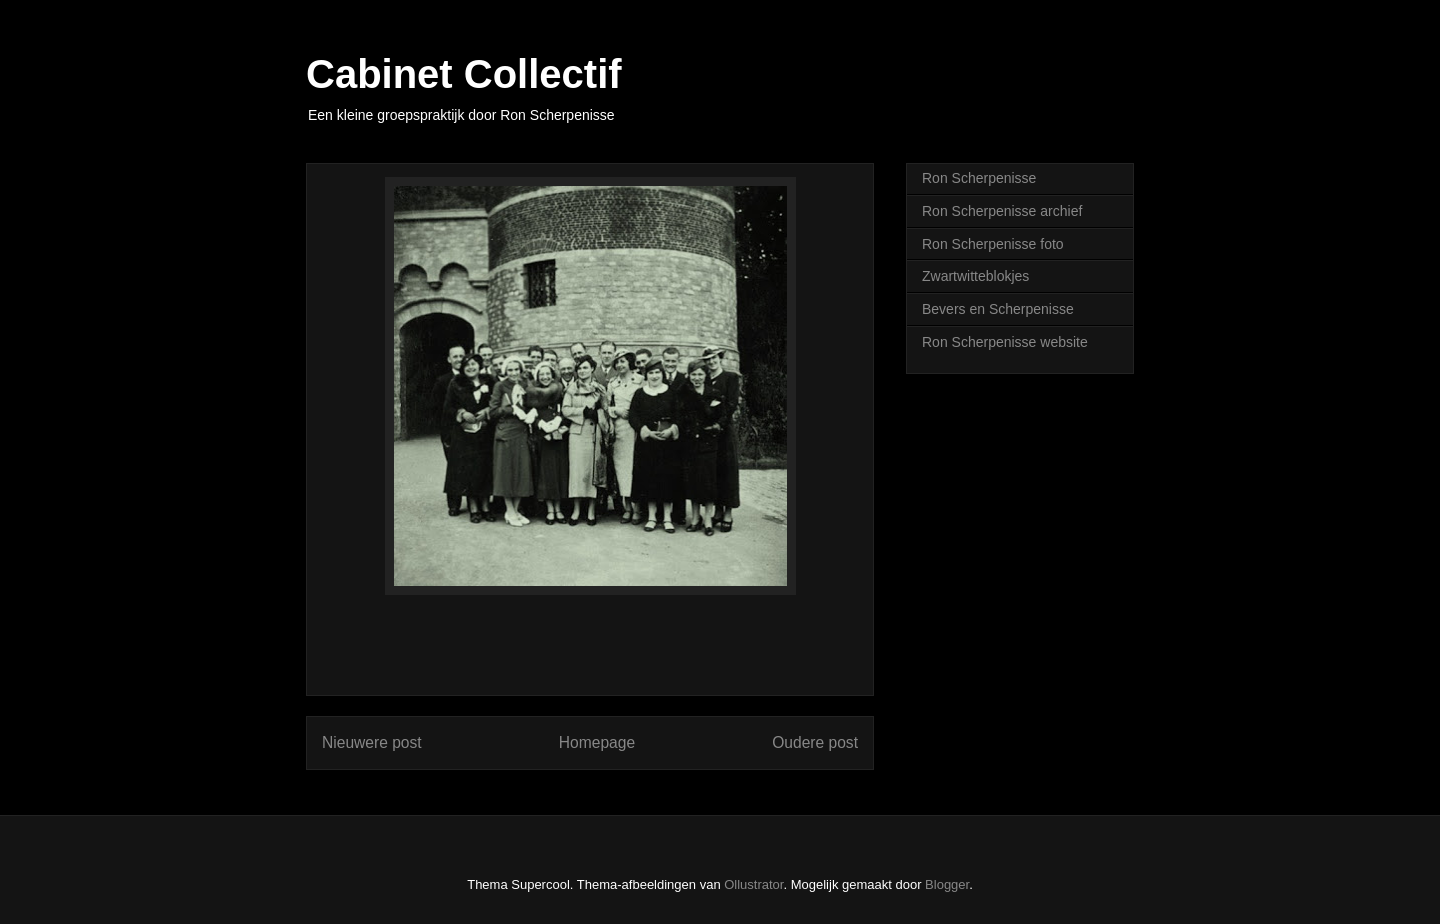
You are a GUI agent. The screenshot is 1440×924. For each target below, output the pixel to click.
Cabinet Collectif (464, 74)
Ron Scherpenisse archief (1002, 211)
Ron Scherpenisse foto (993, 244)
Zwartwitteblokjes (975, 276)
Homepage (597, 742)
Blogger (947, 884)
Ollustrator (753, 884)
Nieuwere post (372, 742)
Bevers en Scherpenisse (998, 309)
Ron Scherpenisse (979, 178)
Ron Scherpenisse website (1005, 342)
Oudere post (815, 742)
